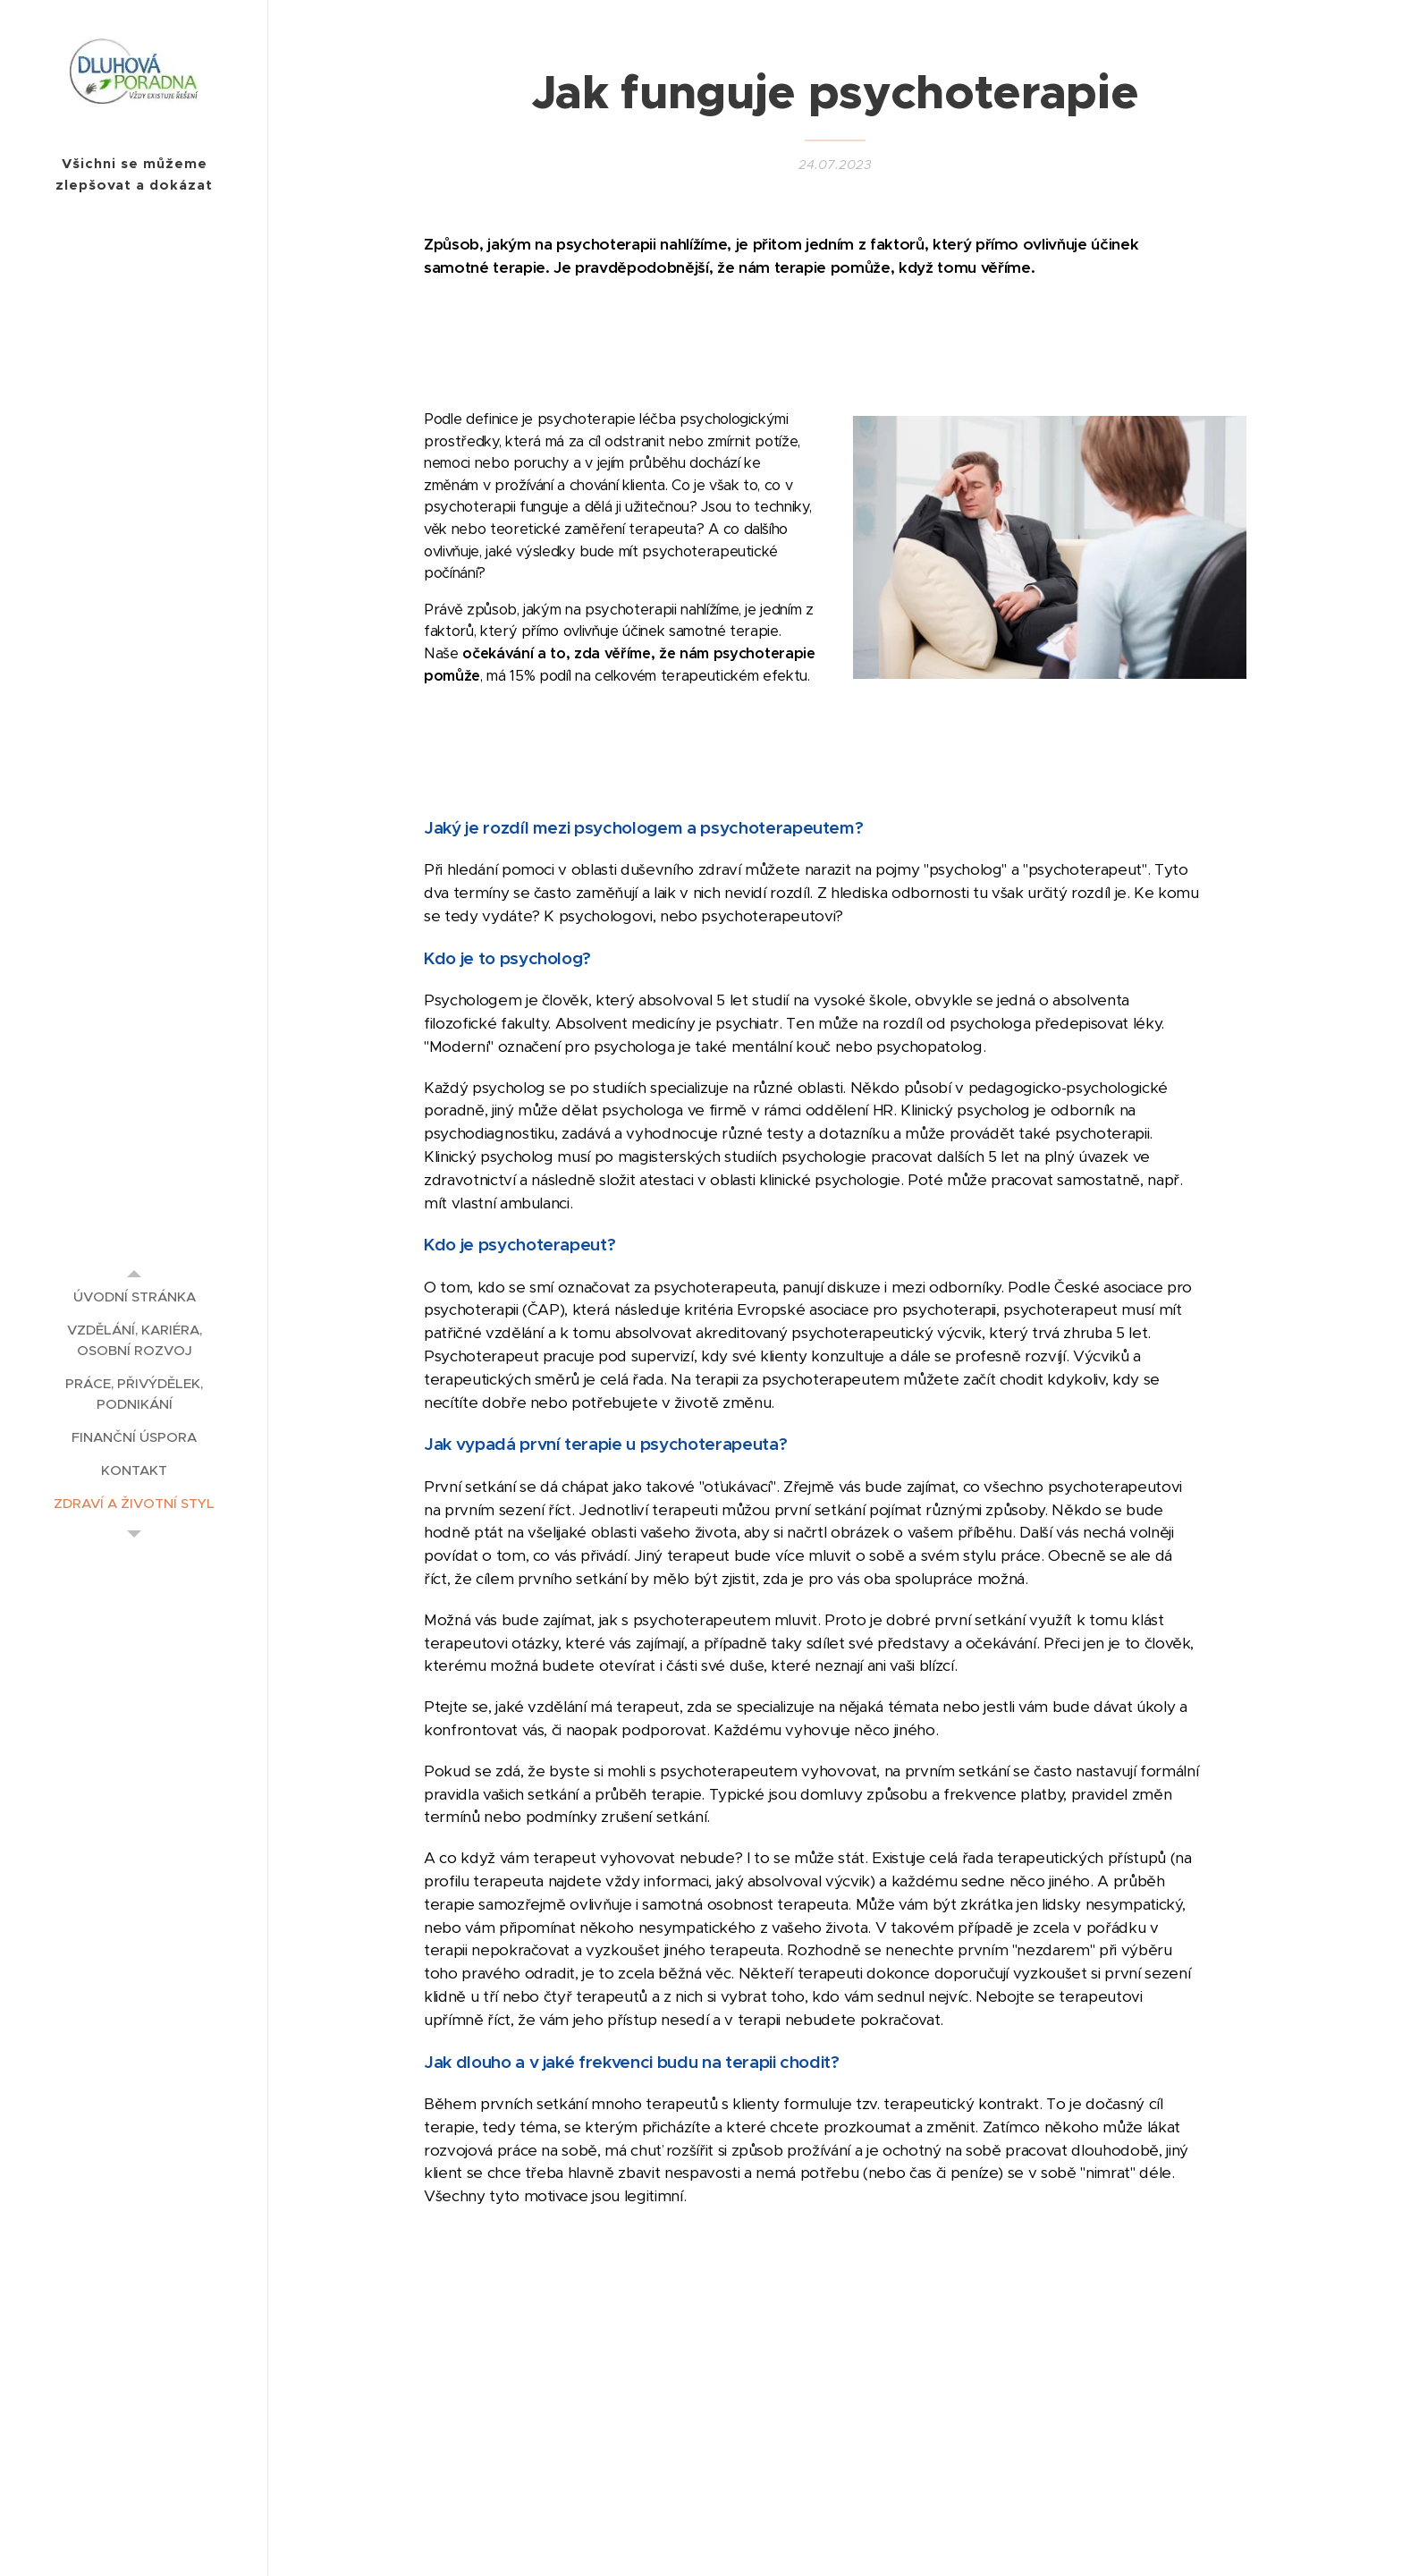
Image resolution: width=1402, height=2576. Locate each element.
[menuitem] (134, 1296)
